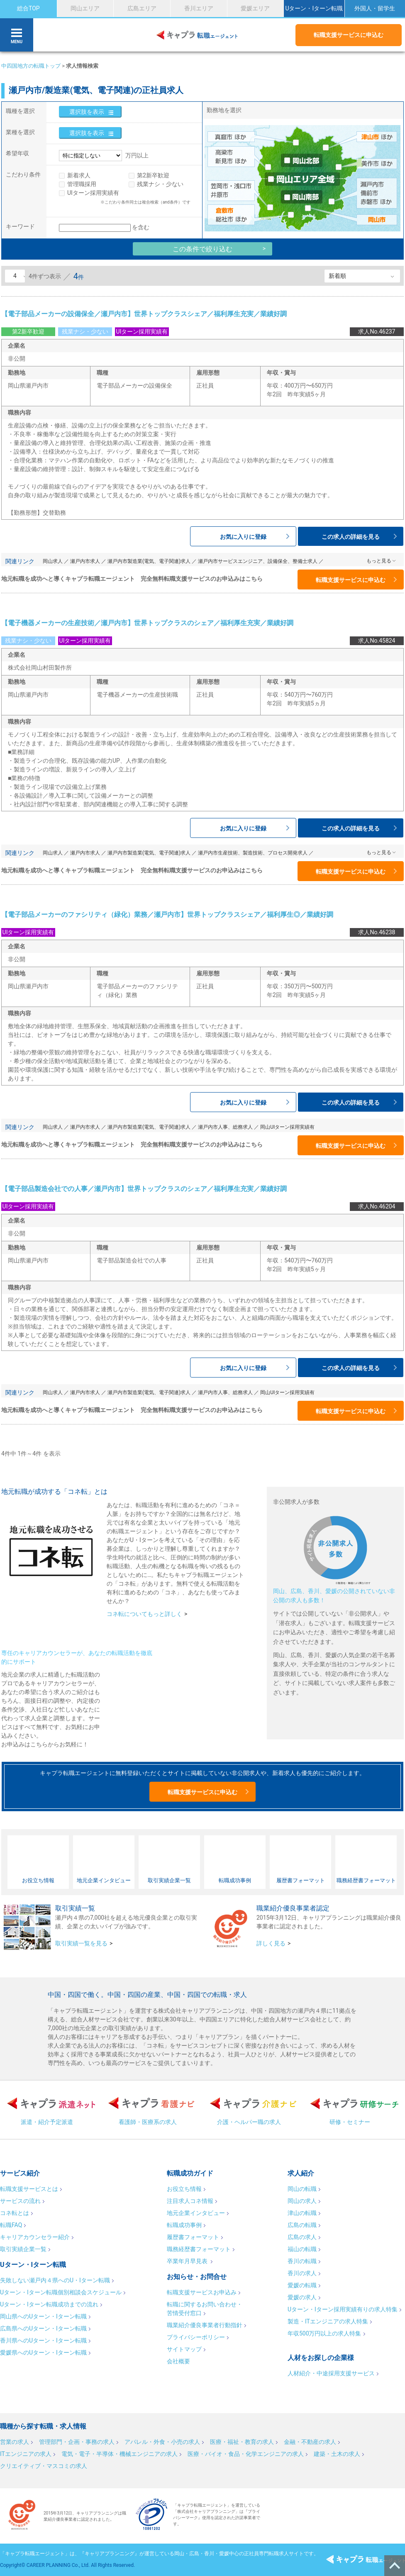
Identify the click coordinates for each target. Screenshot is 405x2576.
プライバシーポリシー (196, 2337)
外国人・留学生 (374, 8)
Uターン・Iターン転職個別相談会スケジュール (61, 2292)
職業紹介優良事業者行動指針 (204, 2325)
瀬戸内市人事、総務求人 (225, 1127)
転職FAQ (11, 2225)
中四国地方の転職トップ (31, 66)
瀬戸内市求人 (85, 561)
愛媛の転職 (302, 2285)
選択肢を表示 (86, 111)
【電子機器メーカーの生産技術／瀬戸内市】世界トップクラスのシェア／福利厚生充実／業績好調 (147, 623)
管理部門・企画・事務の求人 (77, 2441)
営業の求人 (14, 2441)
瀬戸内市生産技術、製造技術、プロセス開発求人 (252, 853)
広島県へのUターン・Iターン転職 (43, 2328)
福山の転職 (302, 2249)
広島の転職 (302, 2225)
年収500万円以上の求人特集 (324, 2333)
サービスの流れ (20, 2201)
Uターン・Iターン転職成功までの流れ (49, 2304)
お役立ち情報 (184, 2189)
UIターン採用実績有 (93, 192)
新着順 (337, 276)
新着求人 (78, 175)
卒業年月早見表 (188, 2261)
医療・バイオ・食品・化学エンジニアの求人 (246, 2454)
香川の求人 (302, 2273)
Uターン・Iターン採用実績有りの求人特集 (343, 2309)
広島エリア (141, 8)
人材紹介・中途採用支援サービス (331, 2373)
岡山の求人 (302, 2201)
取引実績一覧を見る (81, 1943)
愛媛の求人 (302, 2297)
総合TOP (28, 8)
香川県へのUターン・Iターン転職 (43, 2340)
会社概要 (178, 2361)
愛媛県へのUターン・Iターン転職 (43, 2352)
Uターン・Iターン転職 (314, 8)
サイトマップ (184, 2349)
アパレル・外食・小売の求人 (162, 2441)
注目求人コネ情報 (190, 2201)
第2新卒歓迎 (153, 175)
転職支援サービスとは (29, 2189)
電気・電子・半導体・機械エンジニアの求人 (119, 2454)
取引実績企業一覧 (23, 2249)
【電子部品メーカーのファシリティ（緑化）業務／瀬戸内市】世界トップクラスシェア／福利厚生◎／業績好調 (167, 914)
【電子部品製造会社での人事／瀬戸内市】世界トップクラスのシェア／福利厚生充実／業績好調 (144, 1189)
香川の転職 (302, 2261)
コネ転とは (14, 2213)
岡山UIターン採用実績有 (287, 1127)
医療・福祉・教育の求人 (242, 2441)
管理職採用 (81, 184)
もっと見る (378, 561)
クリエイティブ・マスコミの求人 (43, 2466)
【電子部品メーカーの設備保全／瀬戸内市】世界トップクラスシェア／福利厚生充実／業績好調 (144, 314)
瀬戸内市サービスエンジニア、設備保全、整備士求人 (257, 561)
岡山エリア (85, 8)
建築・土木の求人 (337, 2454)
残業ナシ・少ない (160, 184)
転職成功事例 (184, 2225)
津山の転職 (302, 2213)
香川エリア (198, 8)
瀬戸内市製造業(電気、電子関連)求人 (148, 561)
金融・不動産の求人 (310, 2441)
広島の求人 (302, 2237)
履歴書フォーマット (193, 2237)
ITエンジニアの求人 (25, 2454)
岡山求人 (53, 561)
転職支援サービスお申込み (202, 2292)
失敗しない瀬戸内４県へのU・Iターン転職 (55, 2280)
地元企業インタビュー (196, 2213)
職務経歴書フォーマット (199, 2249)
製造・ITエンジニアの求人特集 (328, 2321)
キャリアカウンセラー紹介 (35, 2237)
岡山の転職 (302, 2189)
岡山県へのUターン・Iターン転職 (43, 2316)
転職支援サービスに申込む (348, 35)
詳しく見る (270, 1943)
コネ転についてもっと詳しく (144, 1614)
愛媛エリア (255, 8)
